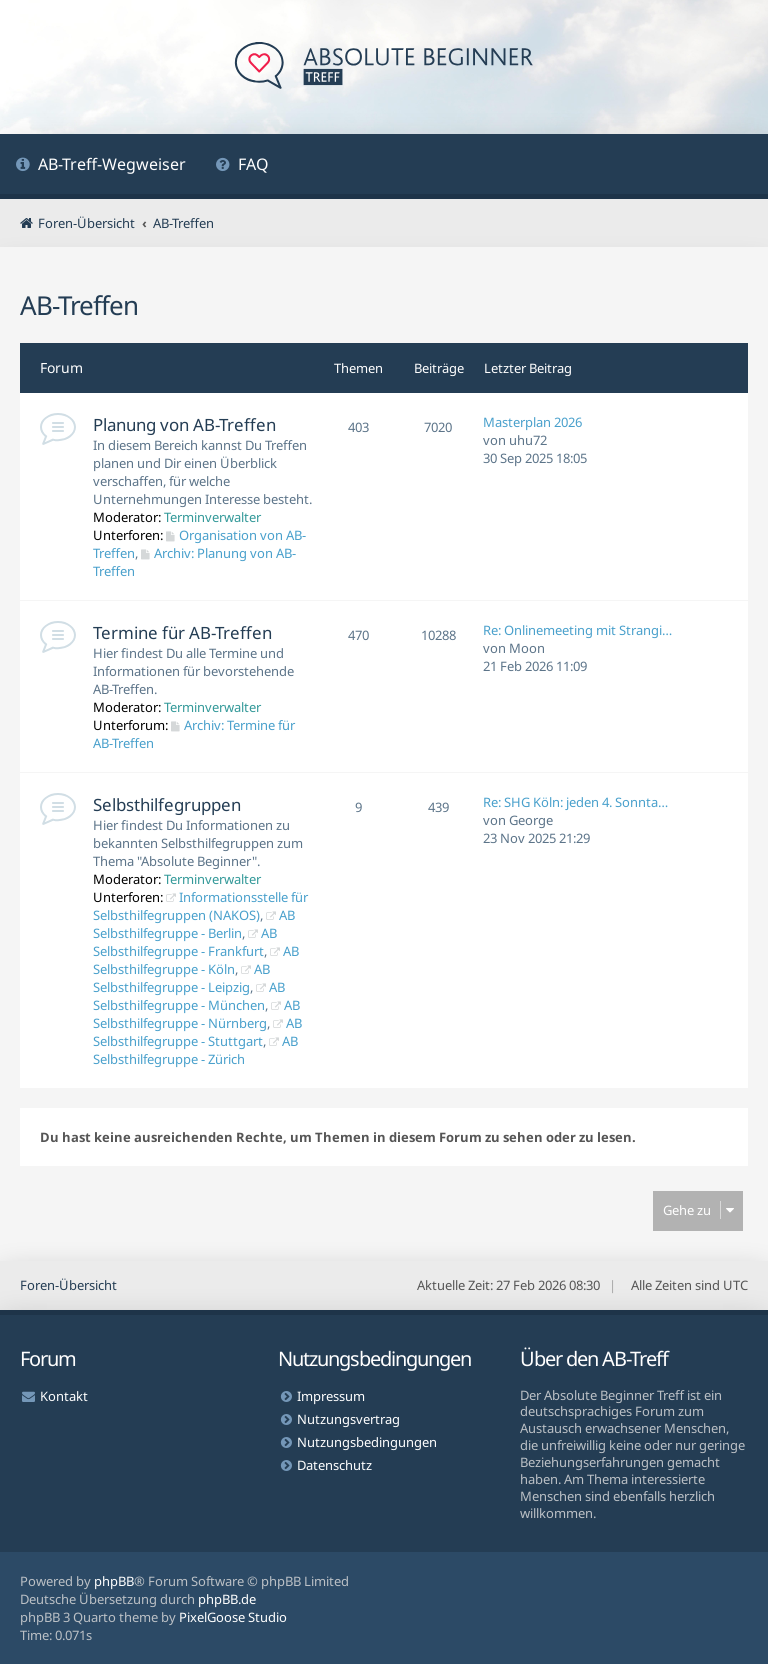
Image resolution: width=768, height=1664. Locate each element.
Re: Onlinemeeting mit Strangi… (577, 630)
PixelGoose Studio (233, 1617)
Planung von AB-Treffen (184, 424)
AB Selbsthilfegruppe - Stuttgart (197, 1032)
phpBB (114, 1581)
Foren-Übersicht (68, 1285)
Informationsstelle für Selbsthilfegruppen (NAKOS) (200, 906)
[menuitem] (100, 166)
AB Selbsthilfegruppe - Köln (196, 960)
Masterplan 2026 (532, 422)
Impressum (331, 1396)
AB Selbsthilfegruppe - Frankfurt (185, 942)
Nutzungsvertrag (348, 1419)
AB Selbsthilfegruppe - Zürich (195, 1050)
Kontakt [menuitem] (64, 1396)
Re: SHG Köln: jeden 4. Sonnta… (575, 802)
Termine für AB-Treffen (182, 632)
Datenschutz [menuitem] (334, 1465)
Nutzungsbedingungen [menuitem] (367, 1442)
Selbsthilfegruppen (167, 804)
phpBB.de (227, 1599)
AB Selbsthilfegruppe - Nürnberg (196, 1014)
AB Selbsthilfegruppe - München (189, 996)
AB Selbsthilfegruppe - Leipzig (181, 978)
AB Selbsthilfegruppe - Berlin (194, 924)
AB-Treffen (79, 305)
